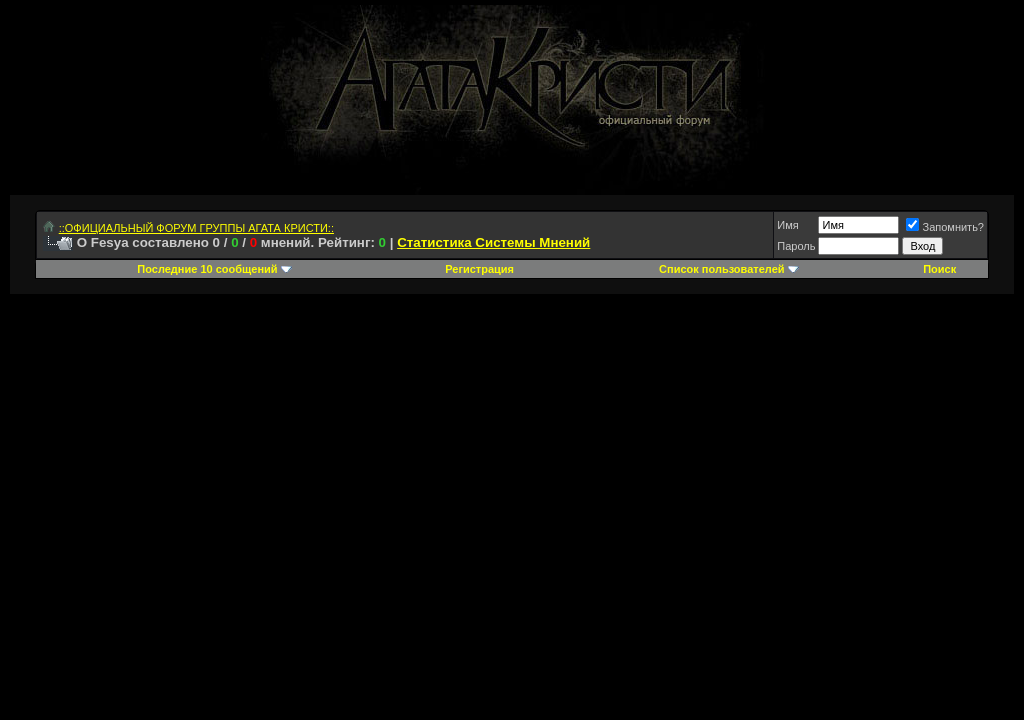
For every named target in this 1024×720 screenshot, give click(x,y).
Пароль (796, 246)
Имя (787, 225)
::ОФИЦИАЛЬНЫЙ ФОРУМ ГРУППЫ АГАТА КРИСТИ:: (196, 228)
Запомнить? (945, 227)
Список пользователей (721, 269)
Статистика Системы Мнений (493, 242)
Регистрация (479, 269)
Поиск (939, 269)
